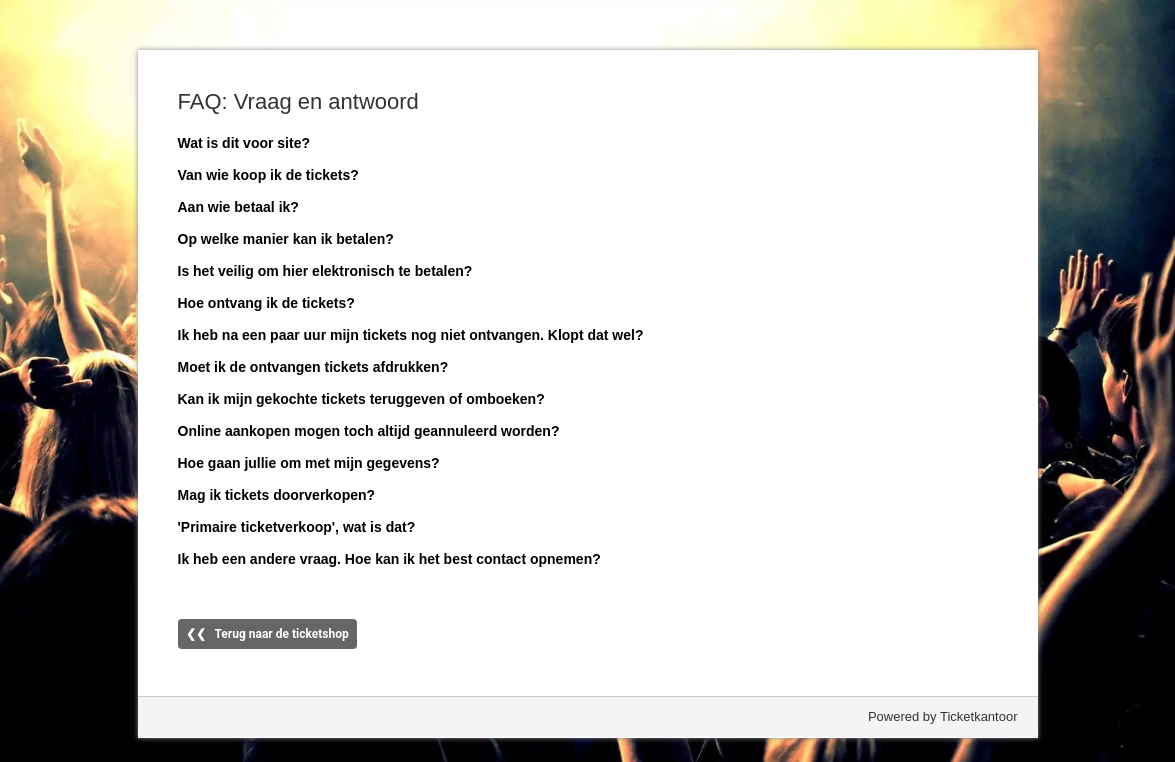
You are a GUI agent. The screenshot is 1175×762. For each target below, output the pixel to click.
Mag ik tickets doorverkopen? (277, 495)
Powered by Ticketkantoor (943, 716)
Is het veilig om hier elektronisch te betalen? (325, 271)
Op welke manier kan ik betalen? (286, 239)
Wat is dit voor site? (244, 143)
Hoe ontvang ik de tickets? (266, 303)
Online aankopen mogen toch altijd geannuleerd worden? (369, 431)
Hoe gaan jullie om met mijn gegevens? (309, 463)
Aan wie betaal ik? (238, 207)
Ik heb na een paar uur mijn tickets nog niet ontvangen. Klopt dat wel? (411, 335)
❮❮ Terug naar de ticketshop (267, 634)
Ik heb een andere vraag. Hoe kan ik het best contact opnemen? (389, 559)
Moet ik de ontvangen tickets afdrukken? (313, 367)
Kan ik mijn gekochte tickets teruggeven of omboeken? (361, 399)
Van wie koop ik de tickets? (268, 175)
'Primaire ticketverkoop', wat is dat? (297, 527)
